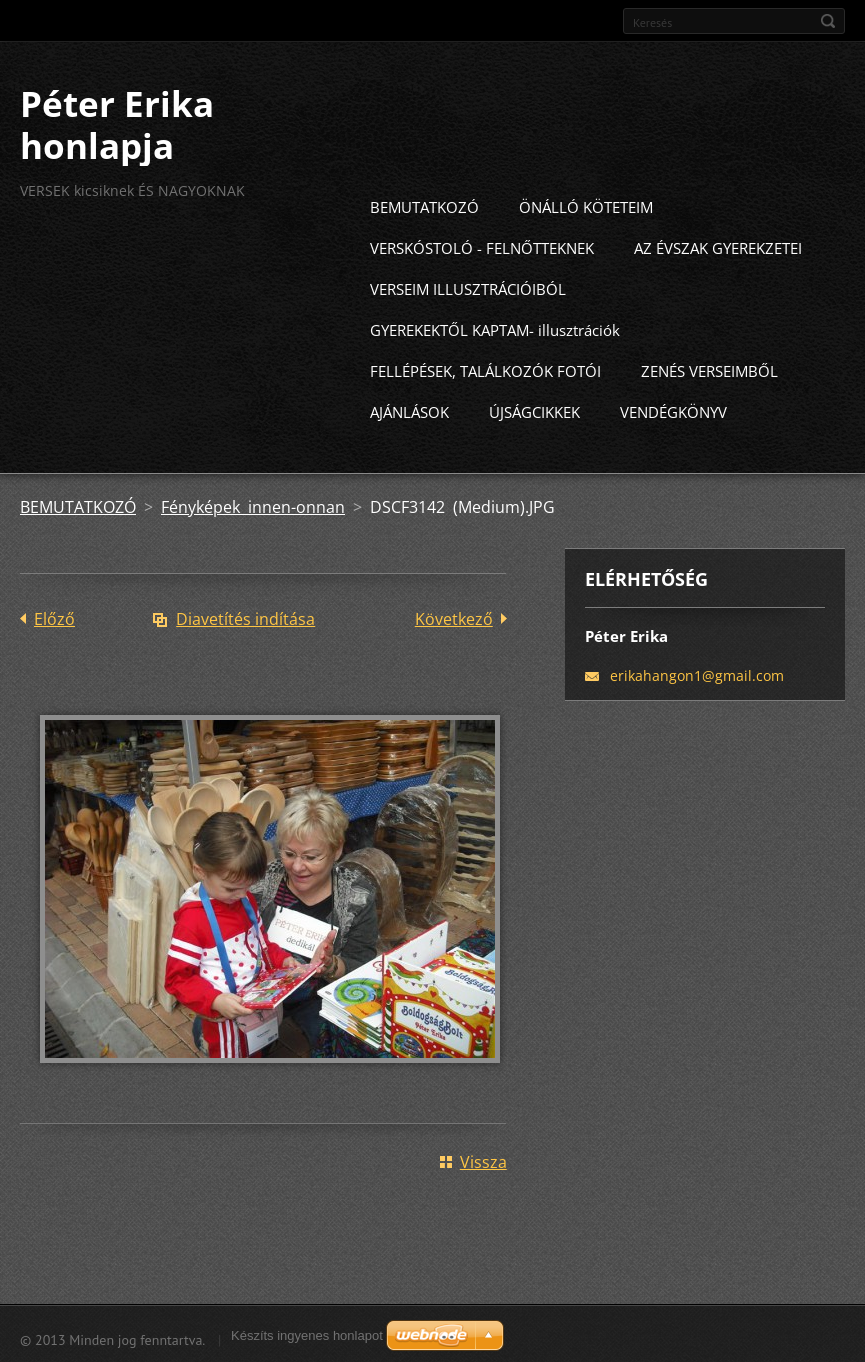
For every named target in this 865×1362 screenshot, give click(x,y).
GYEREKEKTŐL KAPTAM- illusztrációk (495, 326)
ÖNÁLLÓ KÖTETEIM (586, 203)
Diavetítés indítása (245, 615)
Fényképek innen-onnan (253, 503)
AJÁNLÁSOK (409, 408)
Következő (454, 615)
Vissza (483, 1158)
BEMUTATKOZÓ (424, 203)
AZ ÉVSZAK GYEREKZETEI (718, 244)
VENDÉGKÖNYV (673, 408)
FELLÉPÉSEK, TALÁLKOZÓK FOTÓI (485, 367)
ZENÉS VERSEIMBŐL (709, 367)
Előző (54, 615)
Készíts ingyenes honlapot (307, 1335)
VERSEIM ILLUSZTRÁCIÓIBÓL (468, 285)
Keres (828, 21)
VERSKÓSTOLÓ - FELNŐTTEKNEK (482, 244)
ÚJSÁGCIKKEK (534, 408)
